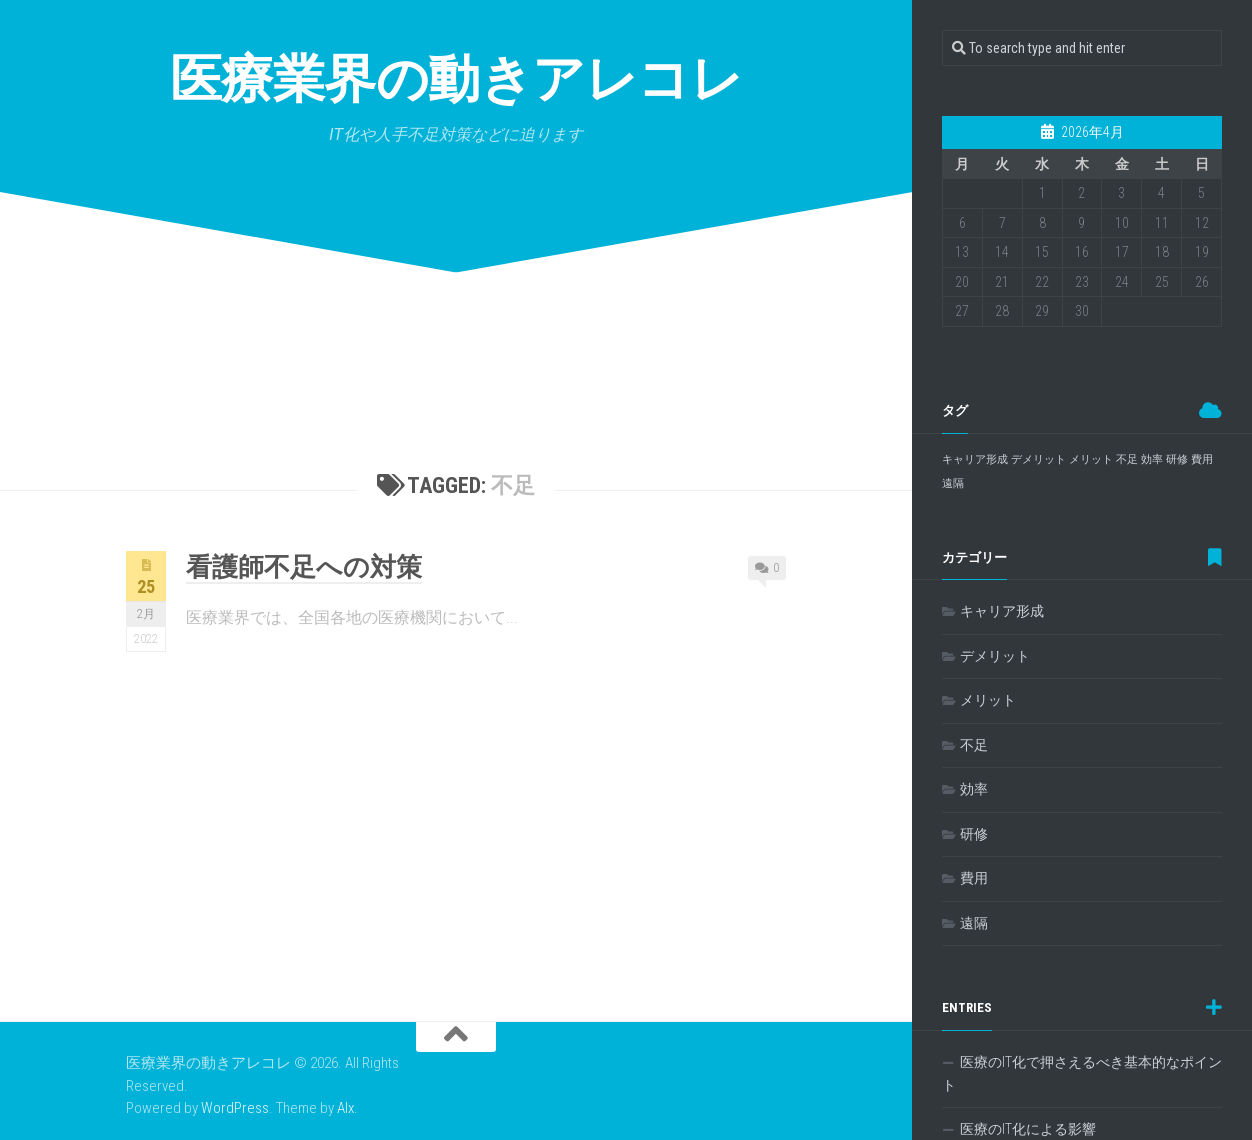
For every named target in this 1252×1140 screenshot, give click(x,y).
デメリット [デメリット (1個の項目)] (1038, 459)
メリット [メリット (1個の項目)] (1091, 459)
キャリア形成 (1002, 611)
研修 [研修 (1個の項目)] (1177, 459)
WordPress (235, 1108)
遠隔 (974, 923)
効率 (974, 789)
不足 (974, 745)
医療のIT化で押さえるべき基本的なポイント (1082, 1074)
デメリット (995, 656)
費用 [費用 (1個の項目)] (1202, 459)
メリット (988, 700)
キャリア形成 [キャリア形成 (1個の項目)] (975, 459)
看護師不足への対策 (304, 567)
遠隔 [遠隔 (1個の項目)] (953, 483)
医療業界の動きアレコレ (456, 79)
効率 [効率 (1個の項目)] (1152, 459)
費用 (974, 878)
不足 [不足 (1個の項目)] (1127, 459)
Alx (345, 1108)
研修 (974, 834)
